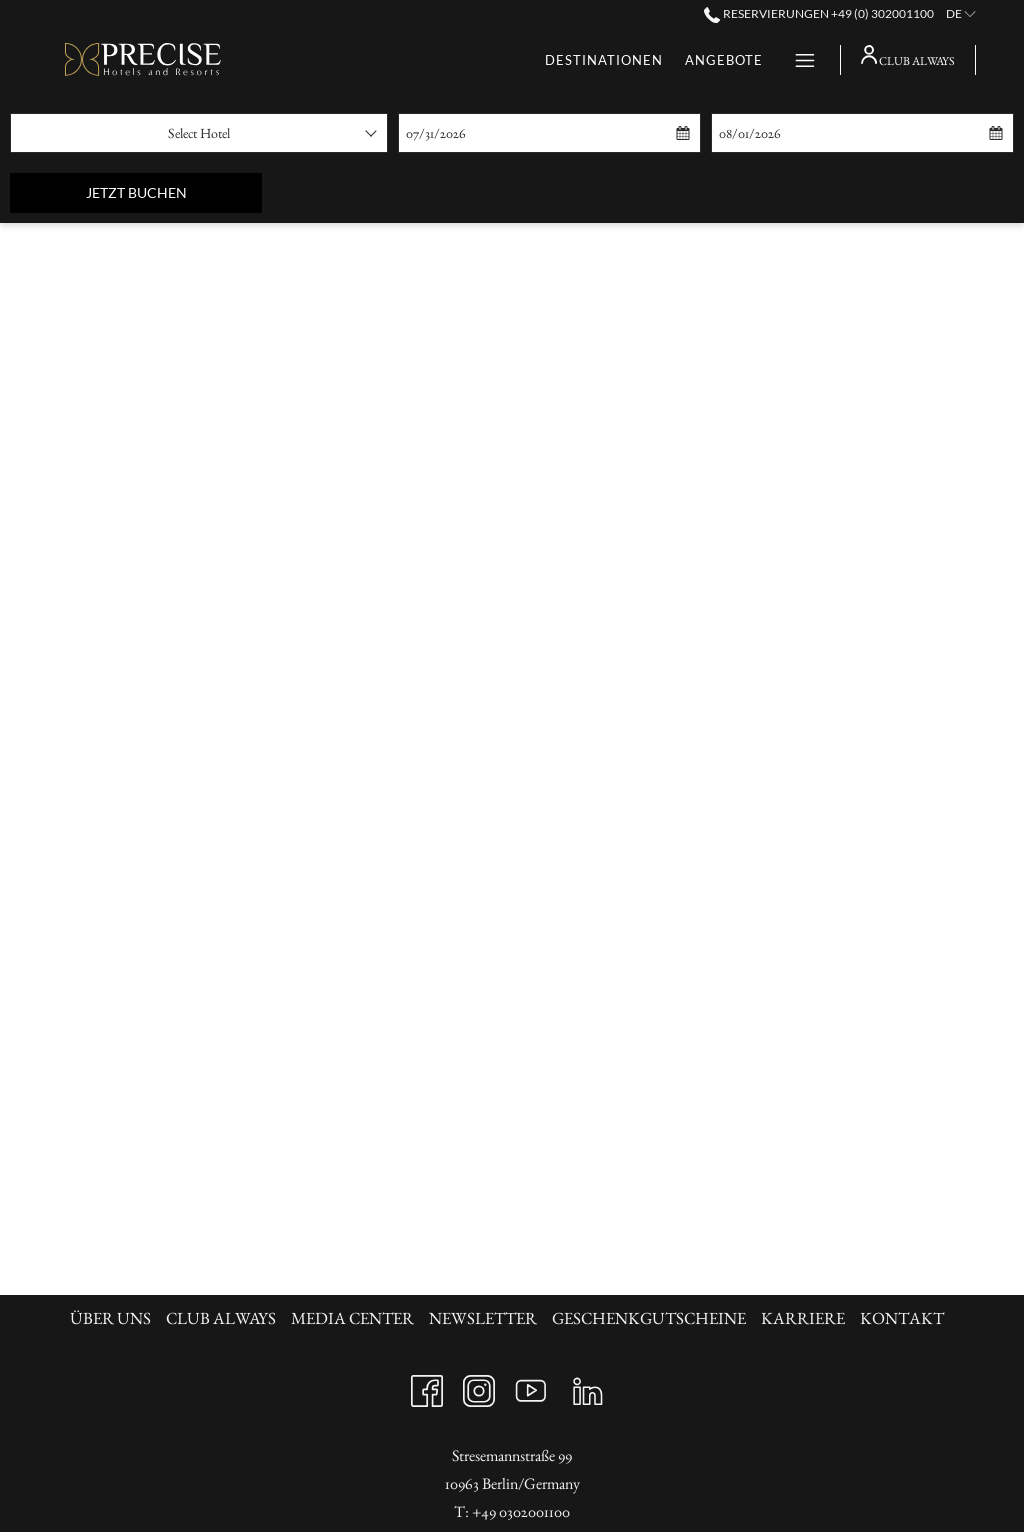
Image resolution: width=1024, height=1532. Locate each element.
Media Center (352, 1318)
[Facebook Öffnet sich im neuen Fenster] (427, 1385)
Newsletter (483, 1318)
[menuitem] (113, 1318)
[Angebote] (529, 60)
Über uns (110, 1318)
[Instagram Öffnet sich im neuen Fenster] (479, 1385)
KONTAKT (902, 1318)
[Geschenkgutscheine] (677, 60)
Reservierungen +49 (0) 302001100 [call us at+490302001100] (818, 13)
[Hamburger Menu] (797, 60)
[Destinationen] (409, 60)
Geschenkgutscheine (649, 1318)
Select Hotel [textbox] (199, 133)
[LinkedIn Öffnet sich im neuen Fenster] (588, 1385)
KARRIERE (803, 1318)
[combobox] (199, 133)
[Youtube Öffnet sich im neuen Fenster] (531, 1385)
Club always (221, 1318)
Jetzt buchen (174, 192)
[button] (498, 133)
